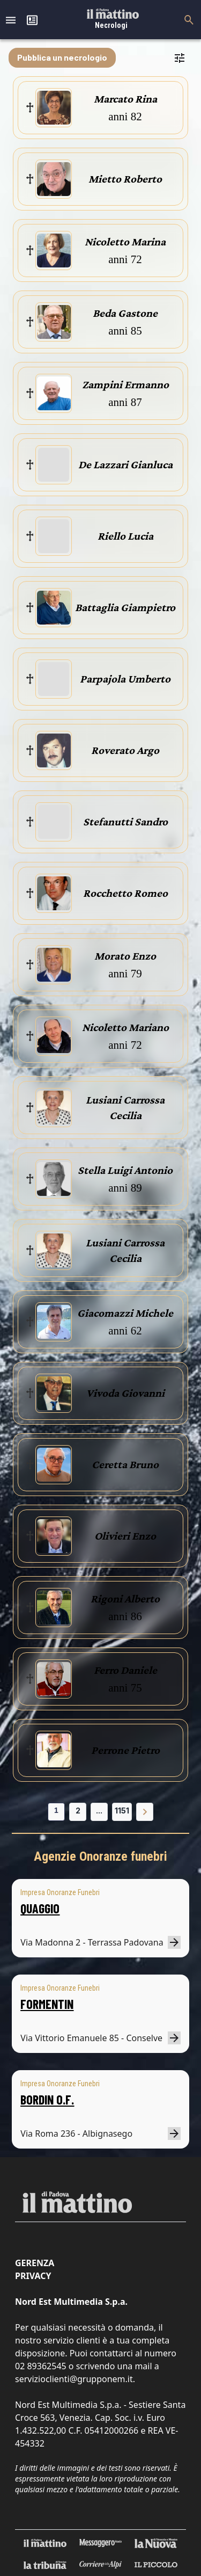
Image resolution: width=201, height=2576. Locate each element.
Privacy (33, 2276)
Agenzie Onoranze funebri (100, 1856)
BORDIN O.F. (47, 2099)
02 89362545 (40, 2366)
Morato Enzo (125, 955)
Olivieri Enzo (125, 1535)
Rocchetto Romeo (125, 893)
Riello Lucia (125, 535)
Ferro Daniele (125, 1670)
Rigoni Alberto (125, 1598)
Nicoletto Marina (125, 241)
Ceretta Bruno (125, 1464)
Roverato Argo (125, 750)
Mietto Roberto (125, 178)
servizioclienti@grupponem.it (74, 2379)
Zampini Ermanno (125, 384)
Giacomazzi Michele (125, 1313)
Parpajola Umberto (125, 678)
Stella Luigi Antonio (125, 1170)
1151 (122, 1810)
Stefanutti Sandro (125, 821)
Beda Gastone (125, 313)
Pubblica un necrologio (62, 57)
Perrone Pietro (125, 1750)
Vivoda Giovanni (125, 1393)
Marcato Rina (125, 98)
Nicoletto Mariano (125, 1027)
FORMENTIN (46, 2004)
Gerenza (34, 2263)
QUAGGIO (39, 1908)
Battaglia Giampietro (125, 607)
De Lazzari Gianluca (125, 464)
